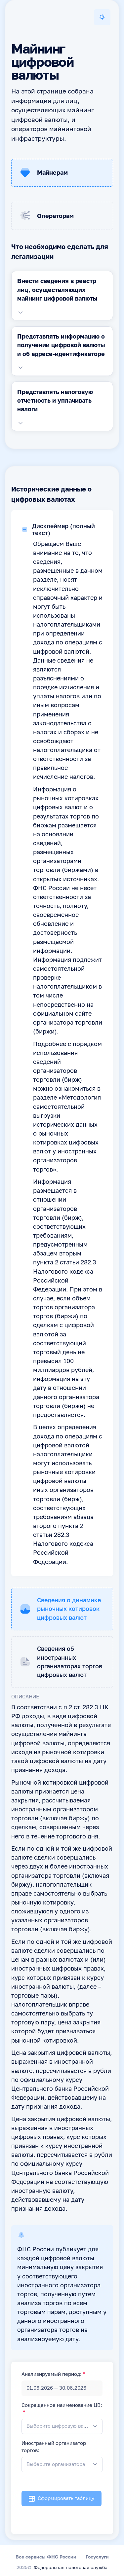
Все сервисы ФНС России (46, 2556)
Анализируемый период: (51, 2374)
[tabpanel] (62, 295)
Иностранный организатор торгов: (53, 2447)
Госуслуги (97, 2556)
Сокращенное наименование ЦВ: (61, 2405)
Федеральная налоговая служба (70, 2567)
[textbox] (57, 2426)
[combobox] (62, 2426)
